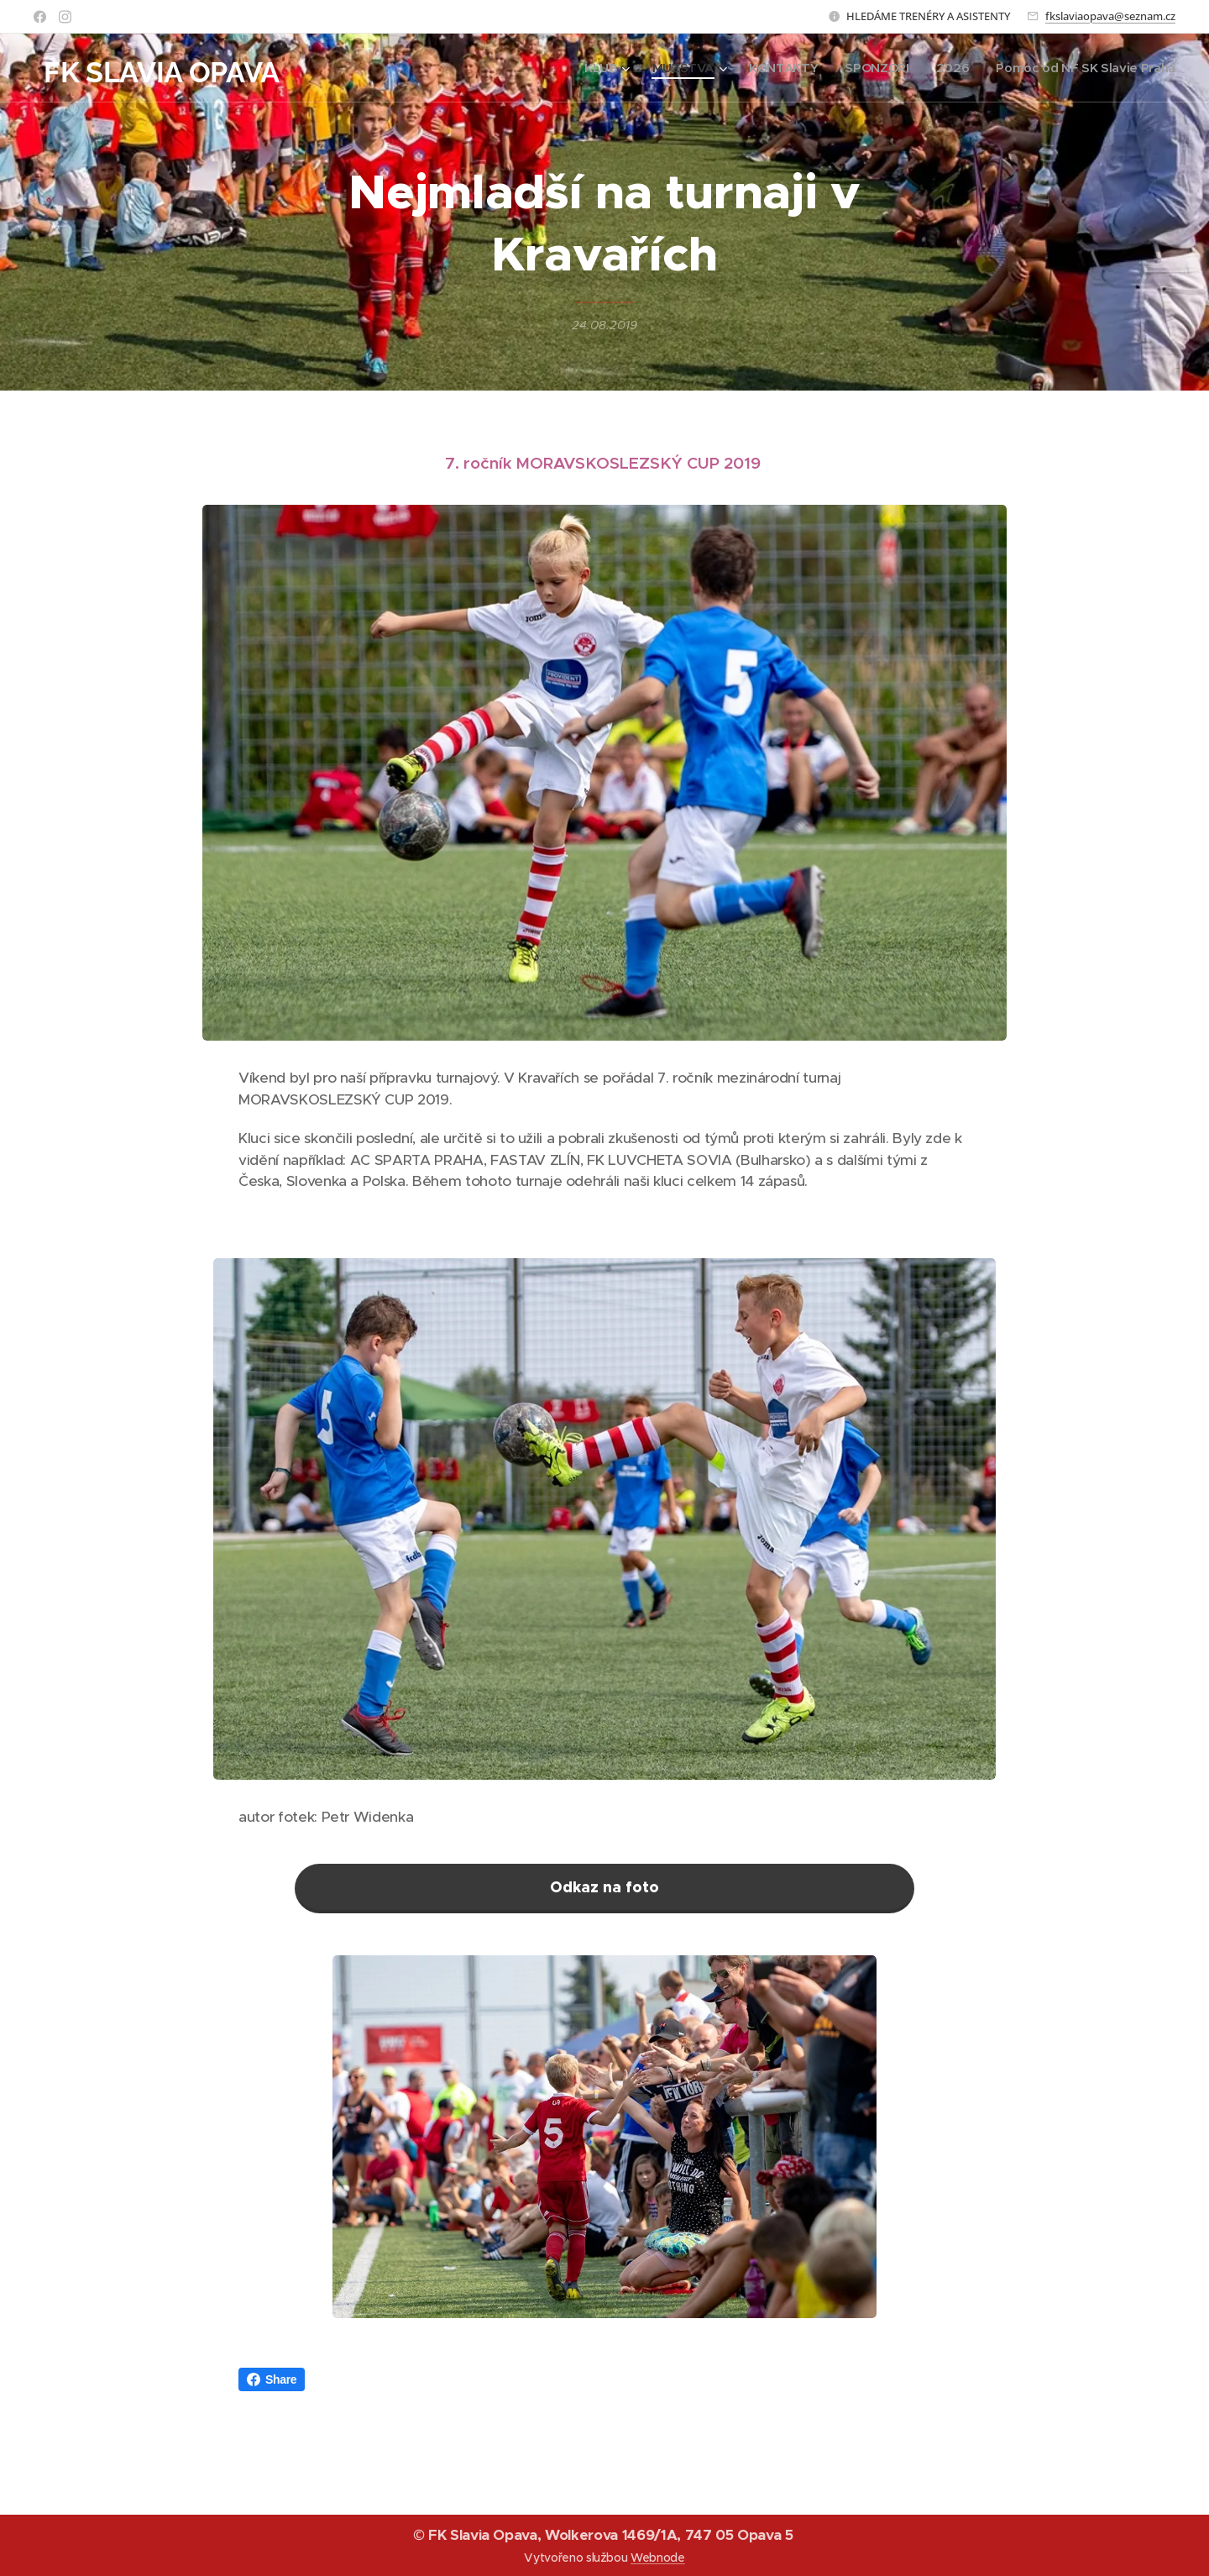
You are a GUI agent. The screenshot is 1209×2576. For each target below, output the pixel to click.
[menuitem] (593, 68)
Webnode (658, 2557)
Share (271, 2379)
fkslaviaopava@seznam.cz (1110, 16)
